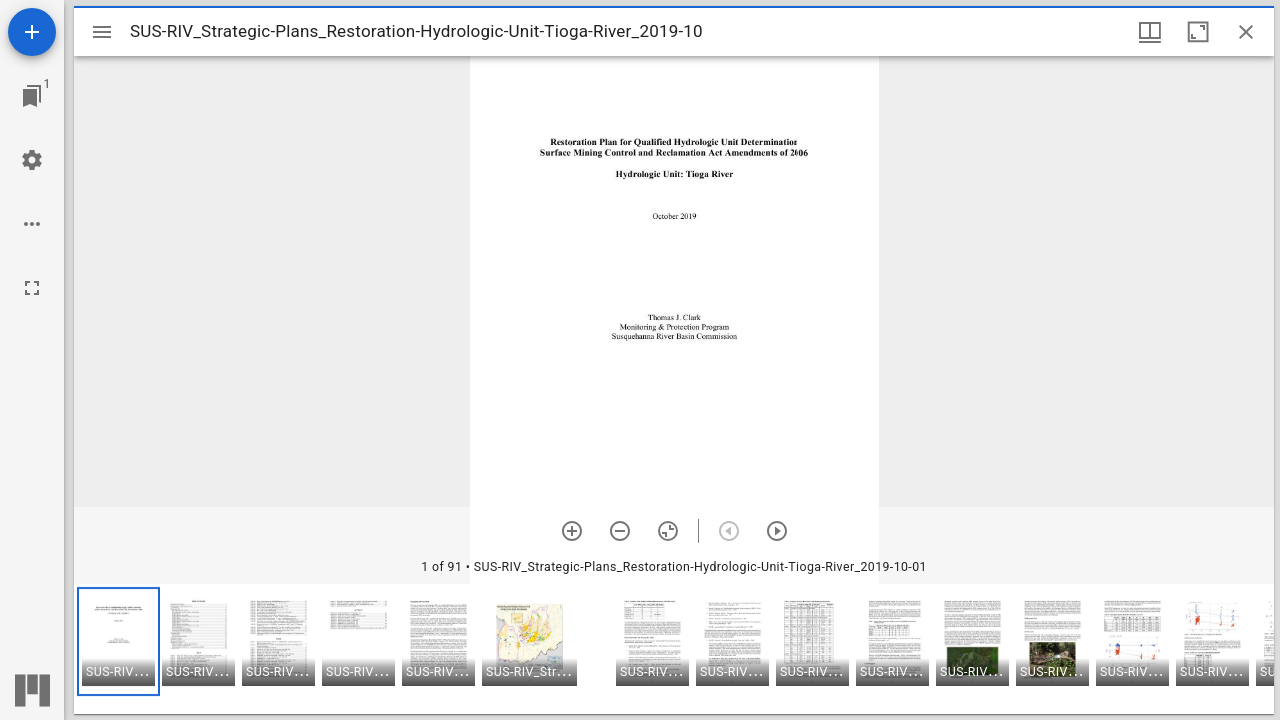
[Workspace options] (32, 224)
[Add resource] (32, 32)
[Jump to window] (32, 96)
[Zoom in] (572, 531)
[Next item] (777, 531)
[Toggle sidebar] (102, 32)
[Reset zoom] (668, 531)
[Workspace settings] (32, 160)
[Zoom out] (620, 531)
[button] (118, 641)
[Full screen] (32, 288)
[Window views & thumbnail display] (1150, 32)
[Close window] (1246, 32)
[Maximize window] (1198, 32)
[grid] (674, 649)
